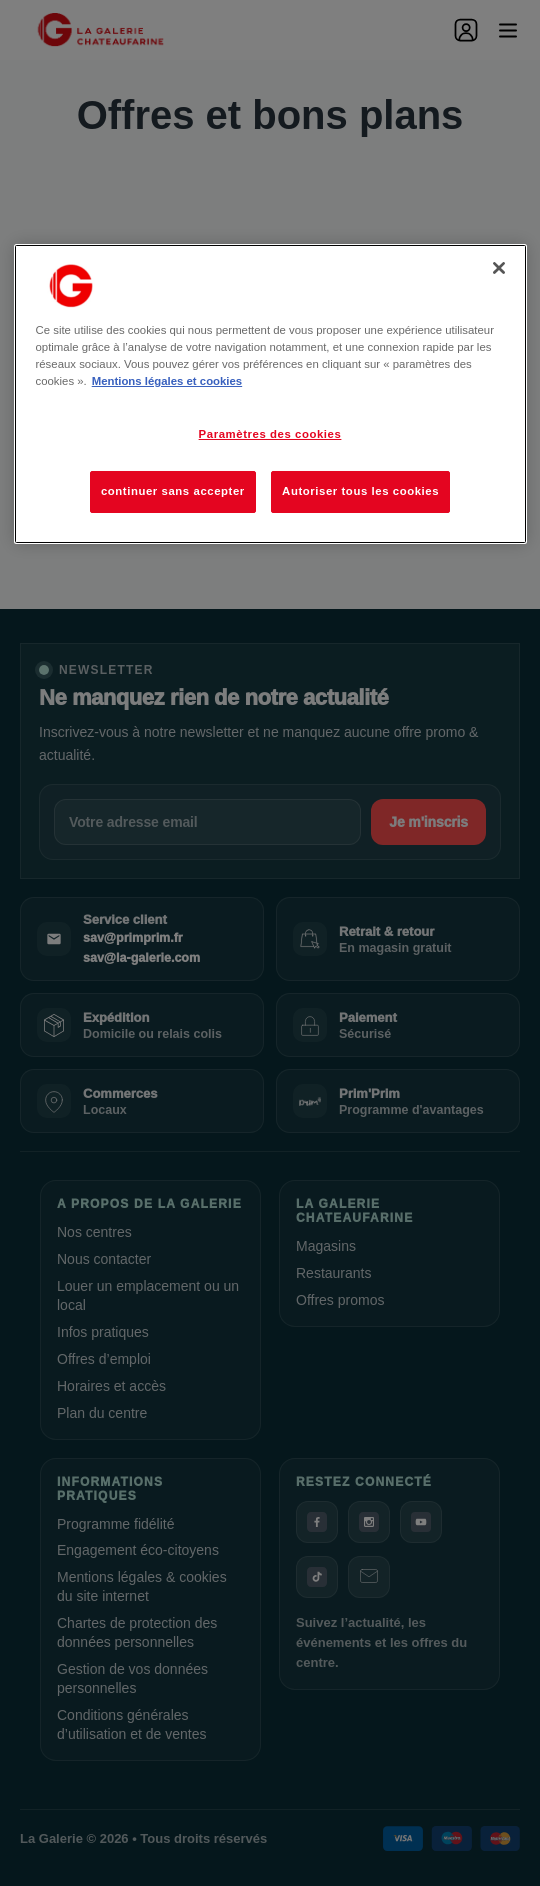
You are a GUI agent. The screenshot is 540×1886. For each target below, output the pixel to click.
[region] (270, 394)
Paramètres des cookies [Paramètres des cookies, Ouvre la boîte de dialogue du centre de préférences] (270, 434)
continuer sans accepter (173, 491)
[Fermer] (499, 268)
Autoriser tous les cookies (360, 491)
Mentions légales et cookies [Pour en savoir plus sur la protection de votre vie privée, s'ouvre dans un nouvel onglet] (167, 381)
